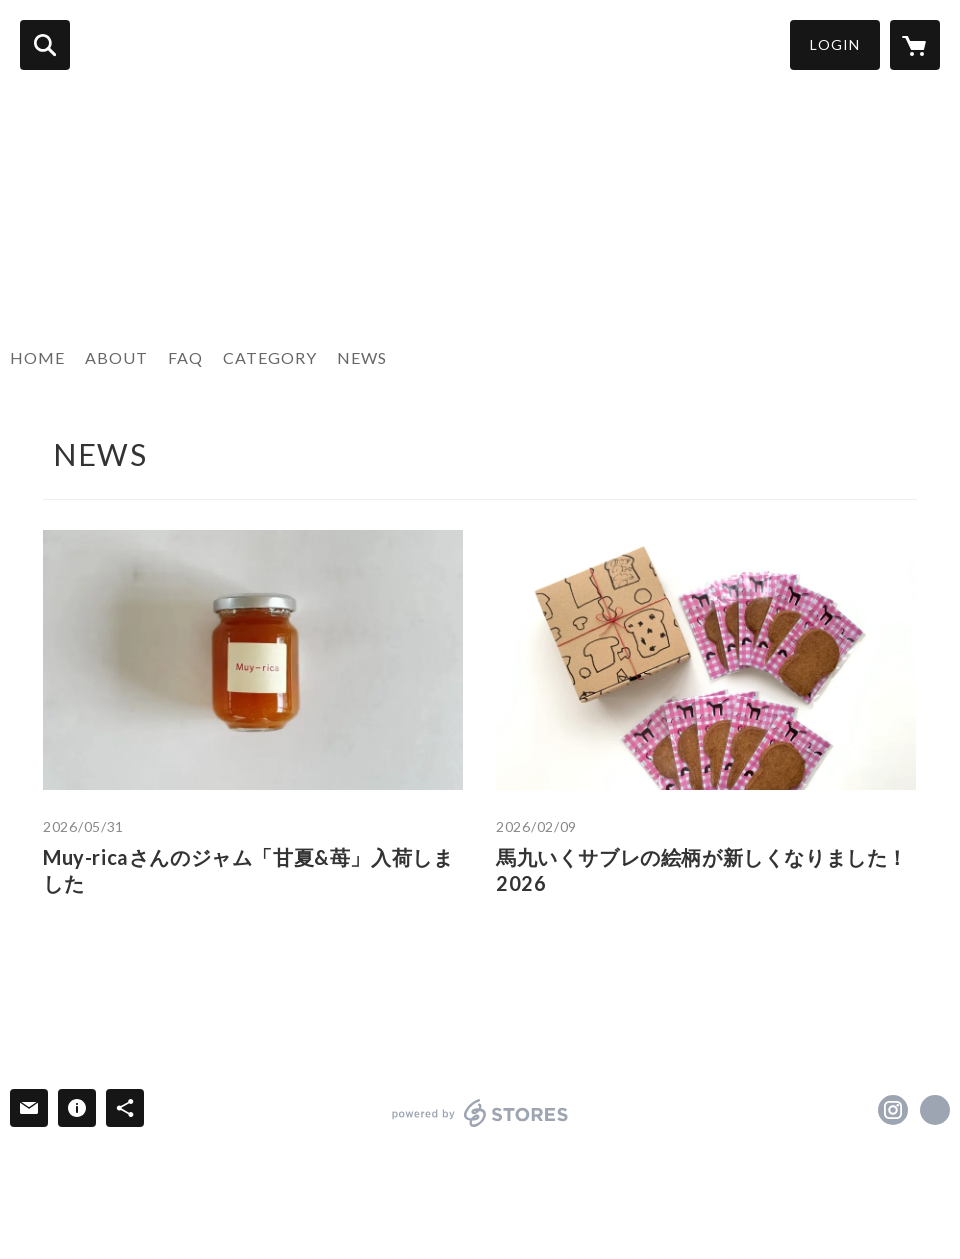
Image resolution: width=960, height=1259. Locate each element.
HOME (37, 357)
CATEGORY (270, 357)
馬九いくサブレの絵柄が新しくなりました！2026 (702, 870)
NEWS (362, 357)
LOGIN (835, 44)
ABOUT (116, 357)
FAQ (185, 357)
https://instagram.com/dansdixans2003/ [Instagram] (893, 1110)
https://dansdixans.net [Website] (935, 1110)
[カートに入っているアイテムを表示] (915, 45)
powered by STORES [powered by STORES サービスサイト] (480, 1113)
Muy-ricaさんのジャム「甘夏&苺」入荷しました (248, 870)
